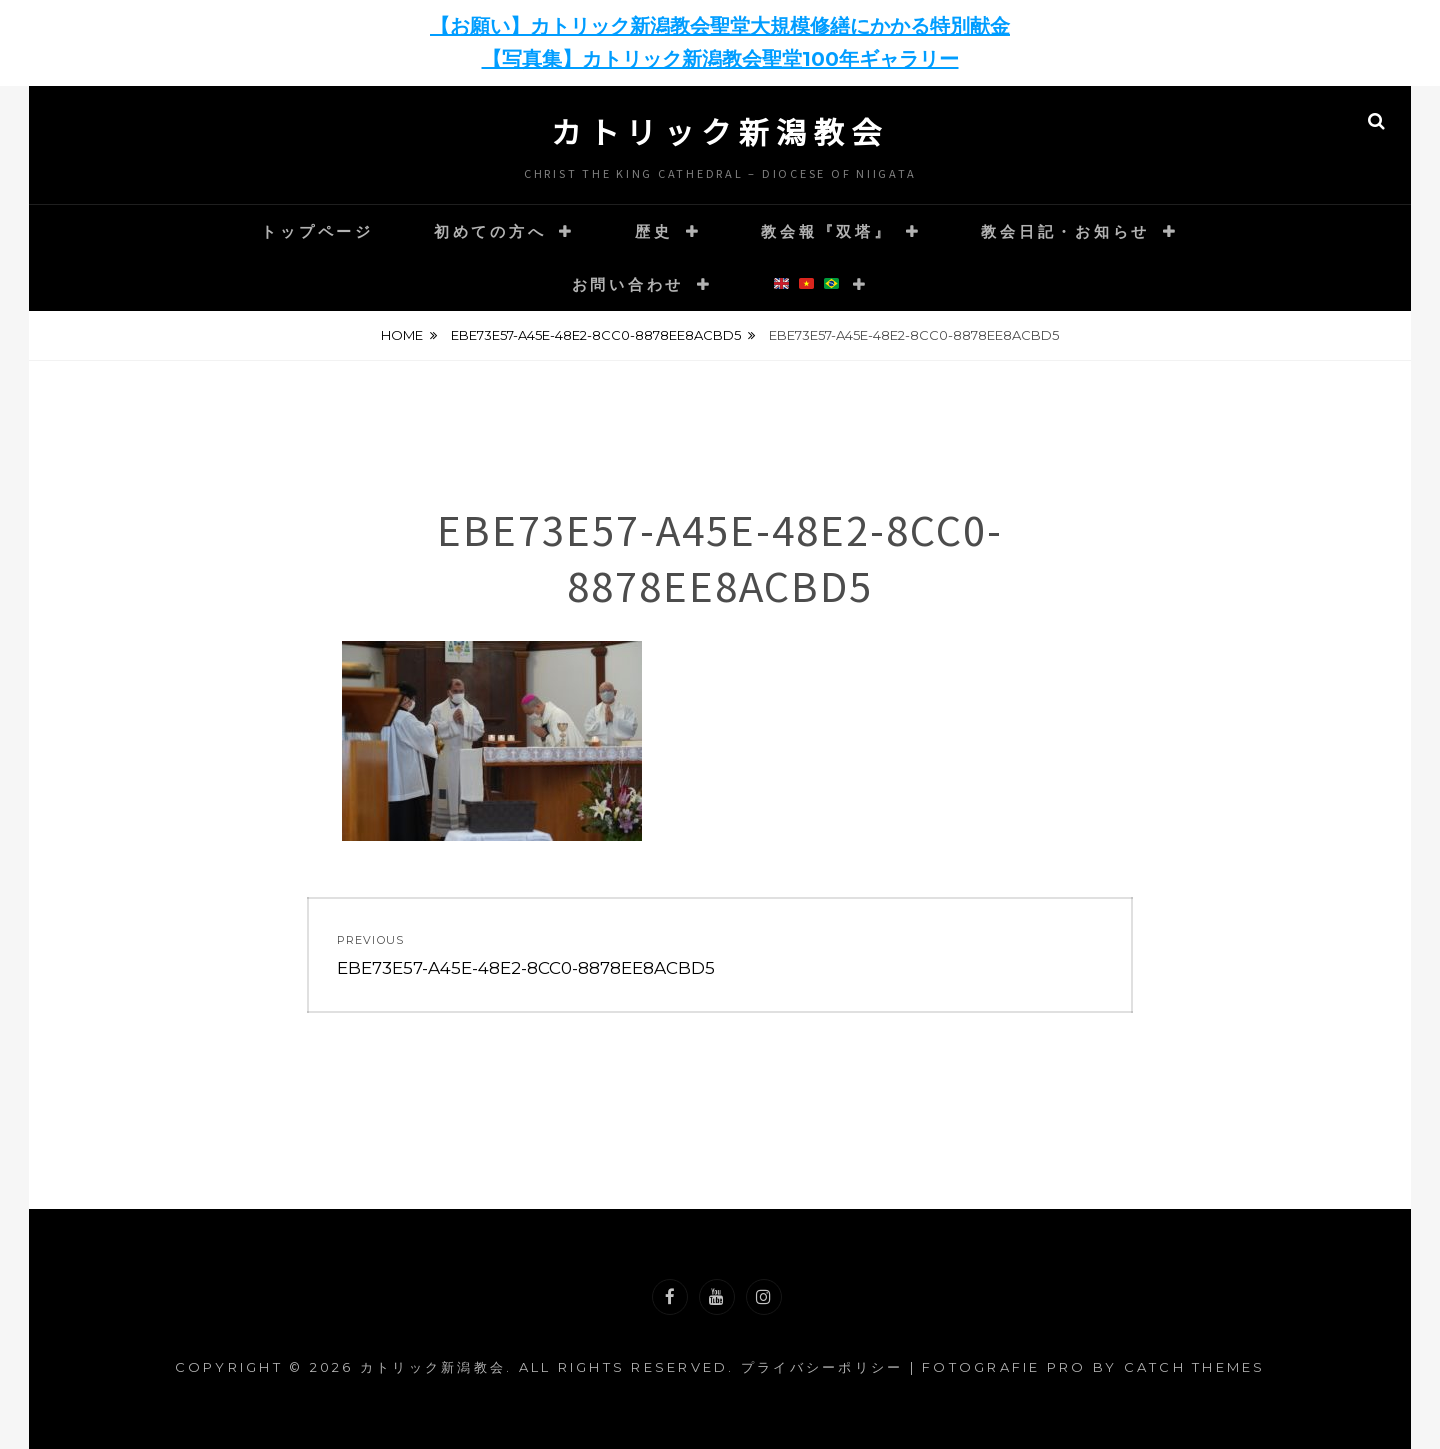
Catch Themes (1195, 1367)
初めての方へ (490, 231)
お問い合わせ (628, 284)
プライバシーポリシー (822, 1367)
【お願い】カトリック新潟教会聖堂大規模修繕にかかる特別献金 (720, 26)
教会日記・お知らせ (1065, 231)
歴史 (654, 231)
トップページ (317, 231)
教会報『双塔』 (826, 231)
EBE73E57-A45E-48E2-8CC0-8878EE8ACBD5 (596, 335)
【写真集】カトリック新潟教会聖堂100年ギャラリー (720, 59)
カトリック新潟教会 (720, 131)
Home (402, 335)
